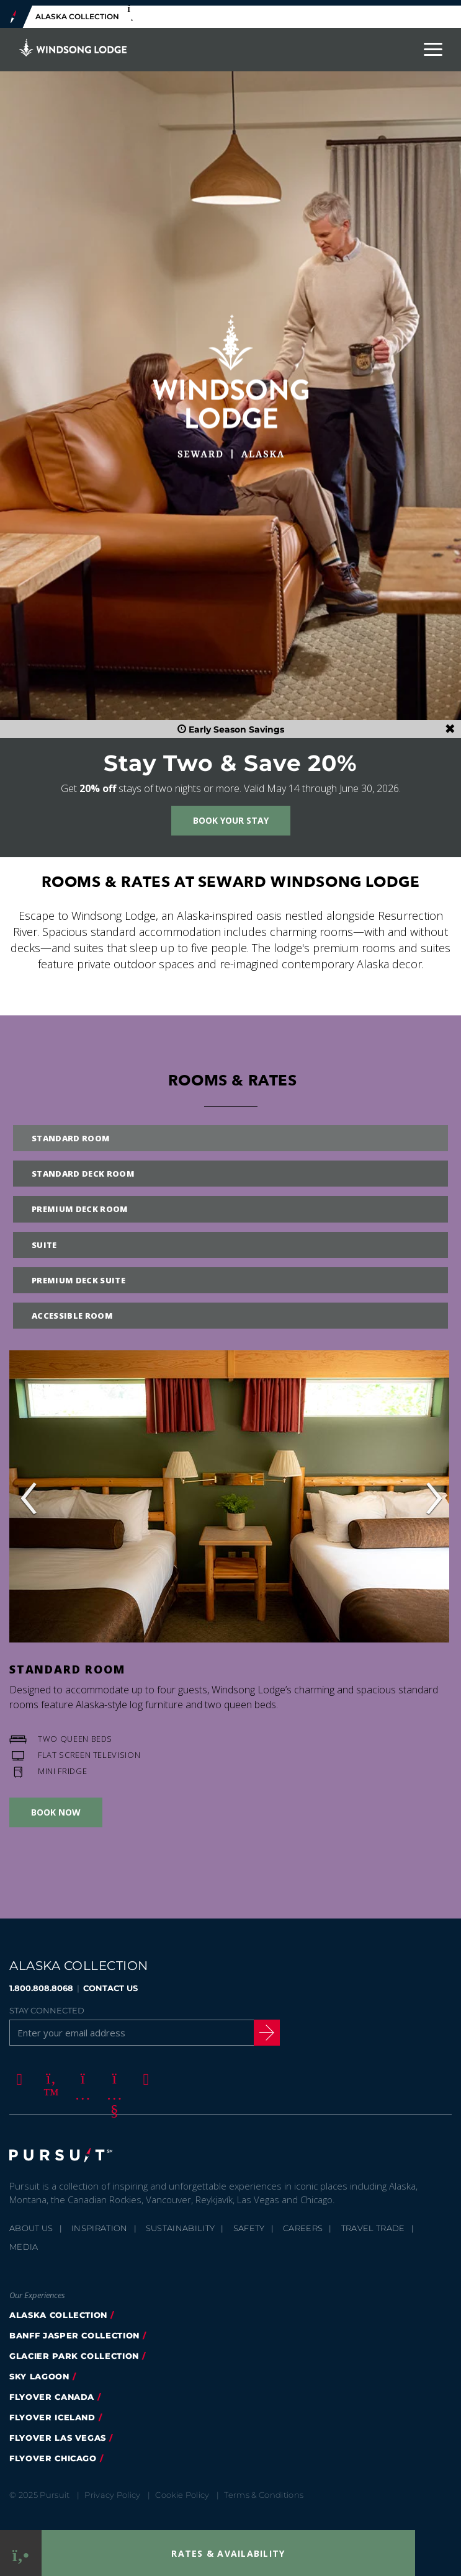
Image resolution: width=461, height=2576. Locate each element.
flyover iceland (52, 2412)
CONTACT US (110, 1983)
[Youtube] (112, 2074)
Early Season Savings (230, 723)
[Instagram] (81, 2074)
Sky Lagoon (39, 2371)
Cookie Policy (182, 2489)
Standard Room (71, 1132)
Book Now (56, 1807)
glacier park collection (74, 2350)
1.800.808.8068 (41, 1983)
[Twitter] (49, 2074)
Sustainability (180, 2222)
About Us (31, 2222)
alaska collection (58, 2309)
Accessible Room (72, 1310)
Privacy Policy (112, 2489)
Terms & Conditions (263, 2489)
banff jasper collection (74, 2330)
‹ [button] (28, 1491)
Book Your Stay (231, 815)
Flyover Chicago (53, 2453)
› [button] (433, 1491)
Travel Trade (373, 2222)
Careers (303, 2222)
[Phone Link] (21, 2553)
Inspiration (99, 2222)
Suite (44, 1239)
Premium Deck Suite (78, 1274)
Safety (249, 2222)
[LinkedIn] (144, 2074)
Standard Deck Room (83, 1168)
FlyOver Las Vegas (57, 2432)
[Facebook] (17, 2074)
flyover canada (51, 2391)
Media (23, 2241)
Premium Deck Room (80, 1204)
